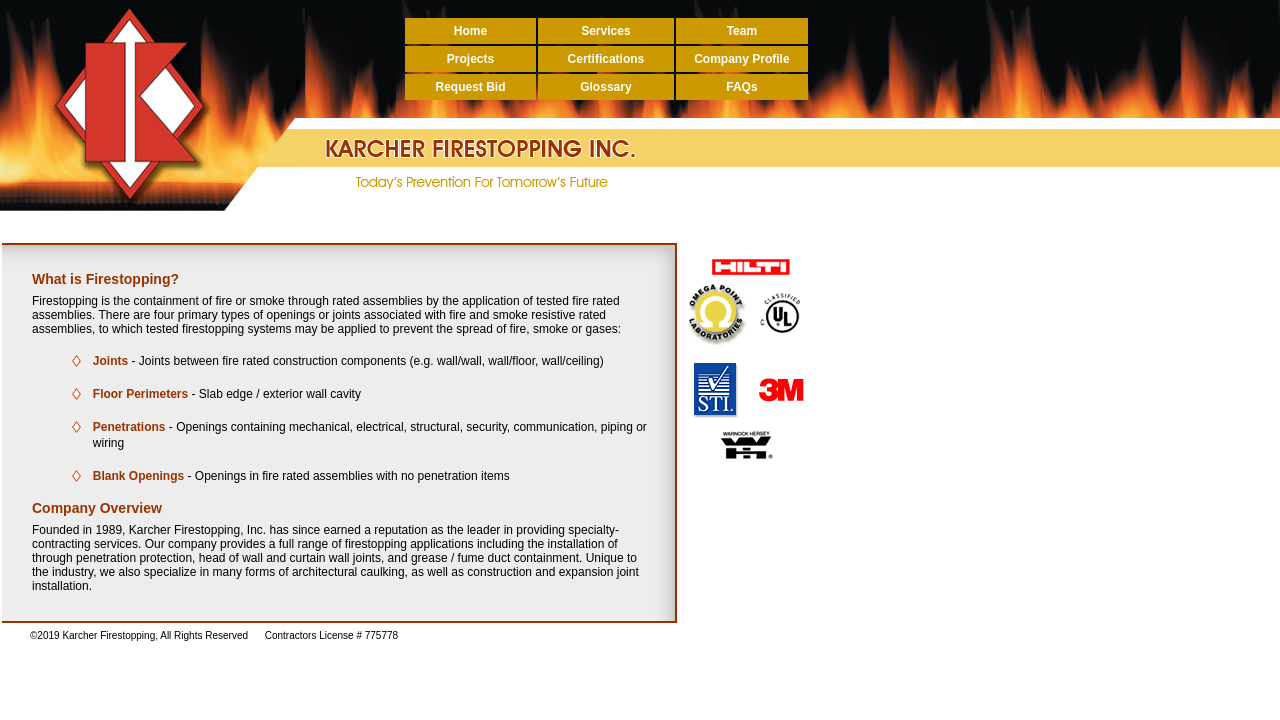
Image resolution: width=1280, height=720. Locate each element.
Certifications (606, 59)
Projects (470, 59)
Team (742, 31)
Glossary (605, 87)
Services (605, 31)
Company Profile (741, 59)
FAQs (741, 87)
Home (470, 31)
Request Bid (470, 87)
